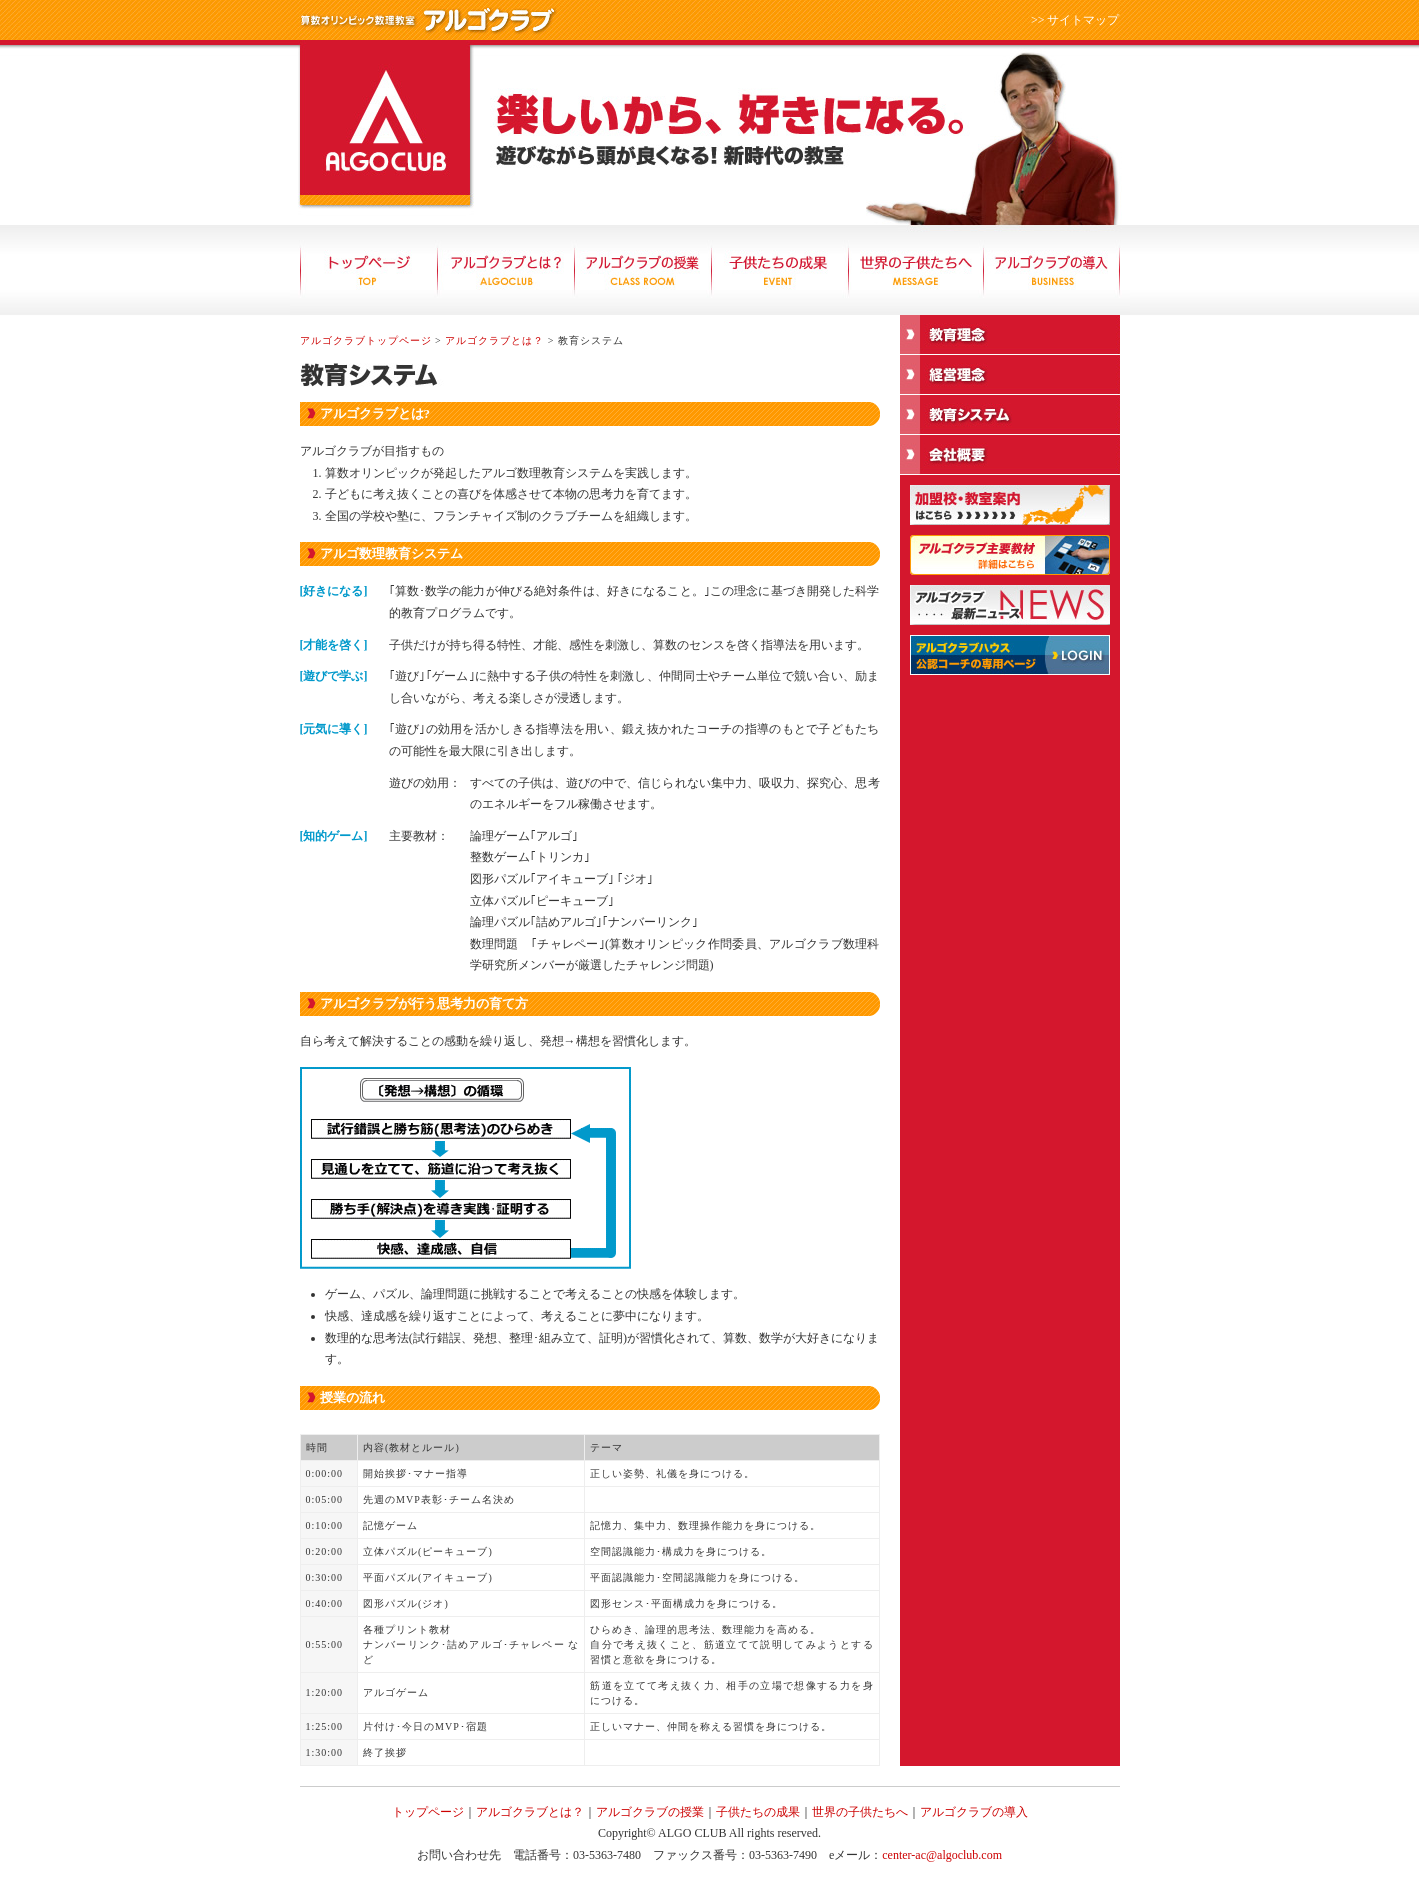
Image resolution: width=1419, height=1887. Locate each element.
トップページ (368, 270)
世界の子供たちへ (916, 270)
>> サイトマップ (1075, 20)
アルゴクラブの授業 (642, 270)
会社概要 (1010, 455)
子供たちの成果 (779, 270)
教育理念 (1010, 335)
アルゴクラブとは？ (505, 270)
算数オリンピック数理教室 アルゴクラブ (385, 125)
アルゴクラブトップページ (366, 340)
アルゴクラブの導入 (1052, 270)
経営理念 (1010, 375)
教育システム (1010, 415)
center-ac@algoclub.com (942, 1855)
